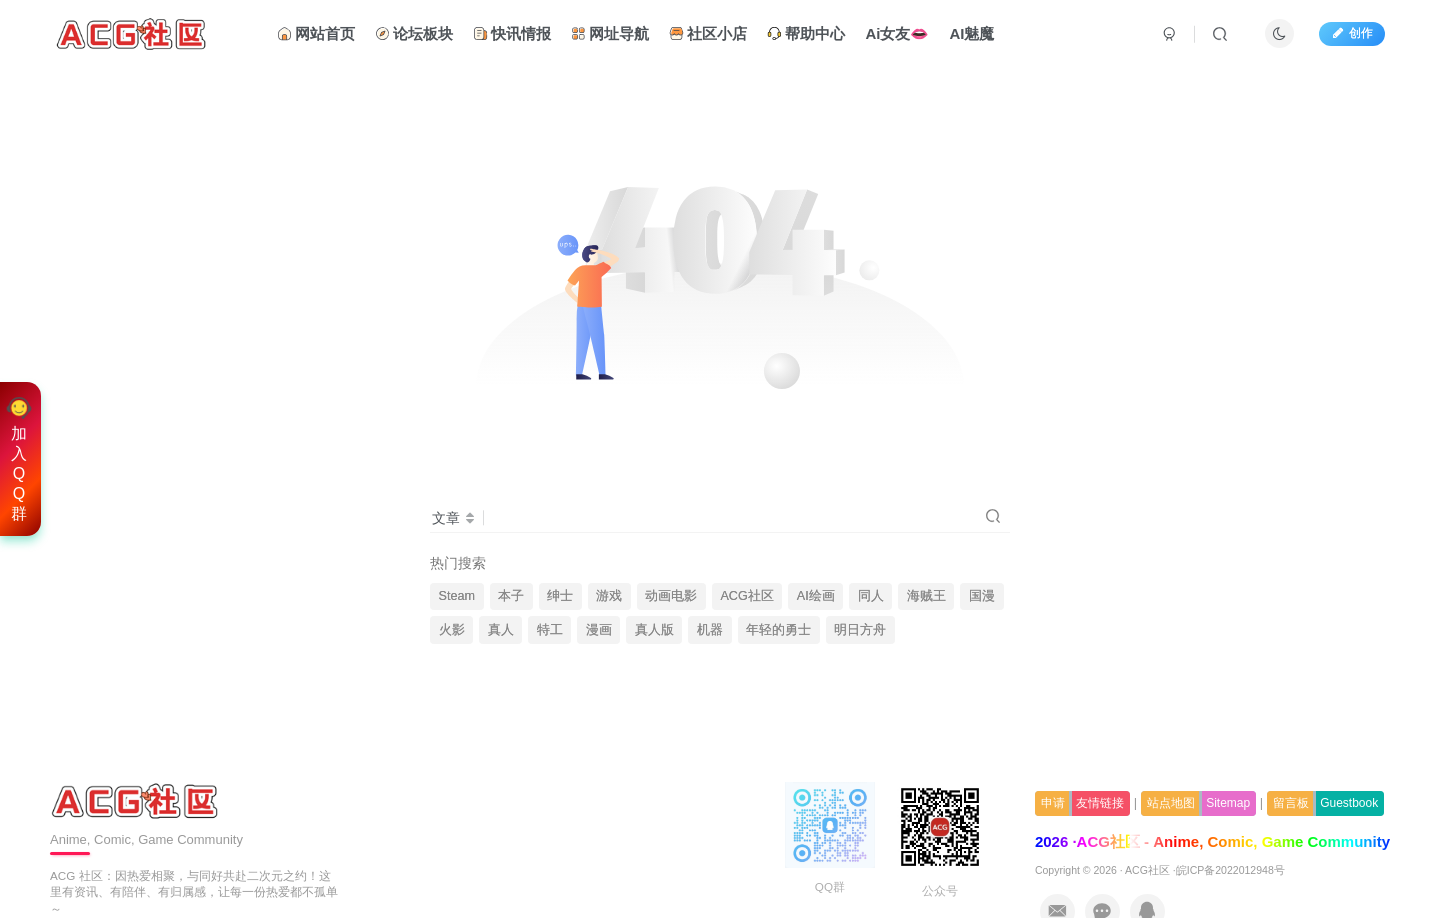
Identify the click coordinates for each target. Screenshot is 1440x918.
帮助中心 (806, 33)
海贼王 (926, 596)
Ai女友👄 (897, 33)
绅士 (560, 596)
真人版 (654, 630)
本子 (511, 596)
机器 (710, 630)
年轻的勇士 (778, 630)
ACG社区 (746, 596)
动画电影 (671, 596)
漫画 (599, 630)
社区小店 (708, 33)
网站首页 (316, 33)
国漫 (982, 596)
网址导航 (610, 33)
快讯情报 (512, 33)
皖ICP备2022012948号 (1230, 870)
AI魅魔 (971, 33)
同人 (871, 596)
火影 (452, 630)
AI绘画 (816, 596)
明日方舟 (860, 630)
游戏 (609, 596)
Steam (457, 596)
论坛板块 (414, 33)
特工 (550, 630)
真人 (501, 630)
